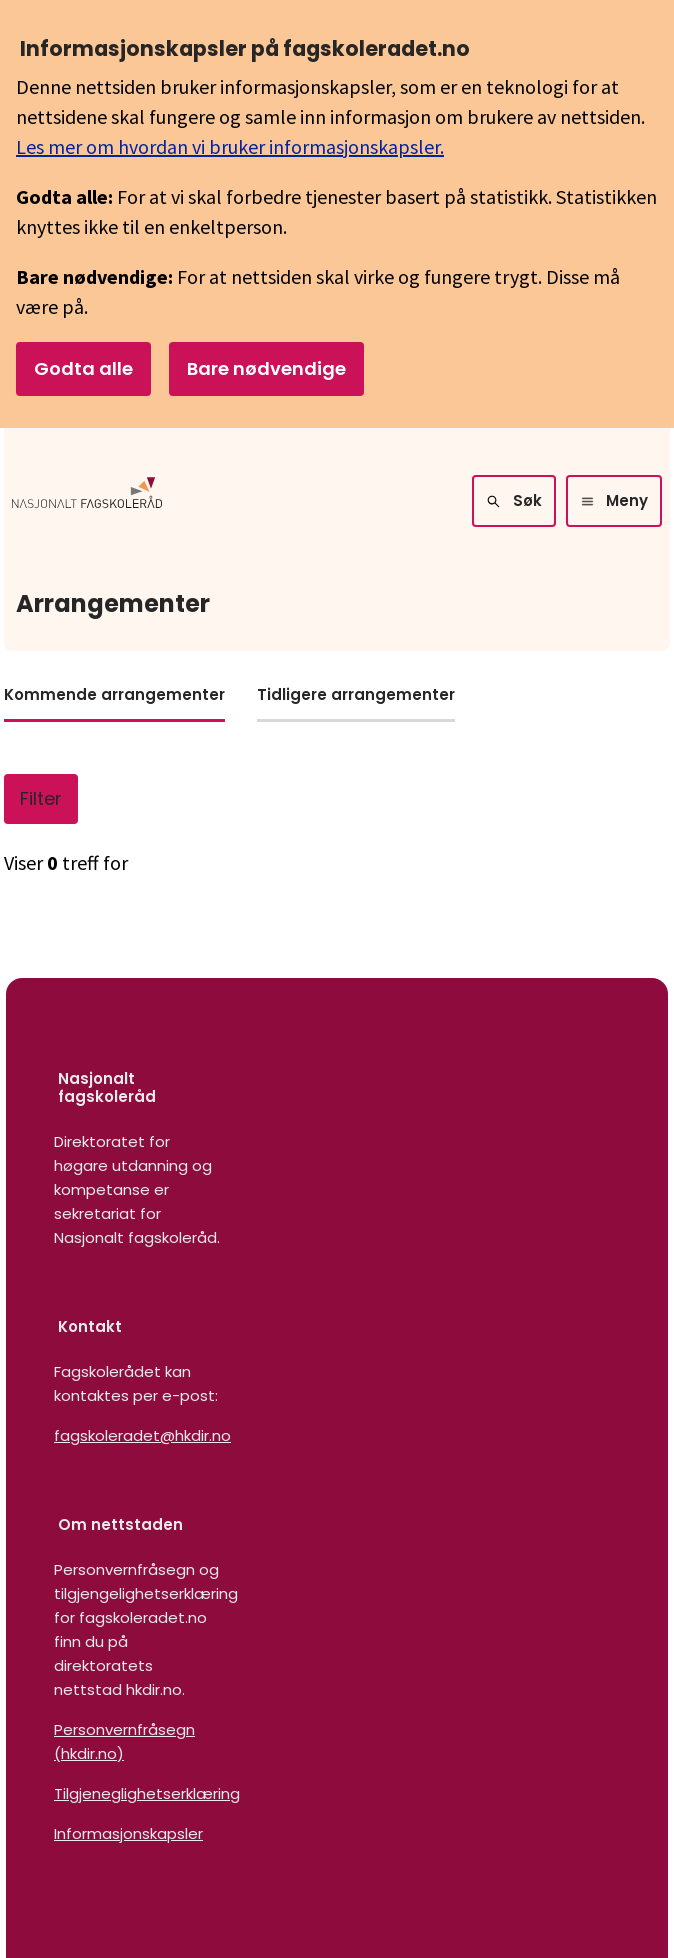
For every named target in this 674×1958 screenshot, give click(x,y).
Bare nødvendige (266, 368)
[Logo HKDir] (87, 501)
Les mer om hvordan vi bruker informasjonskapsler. (230, 146)
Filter (41, 798)
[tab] (114, 702)
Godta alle (83, 368)
